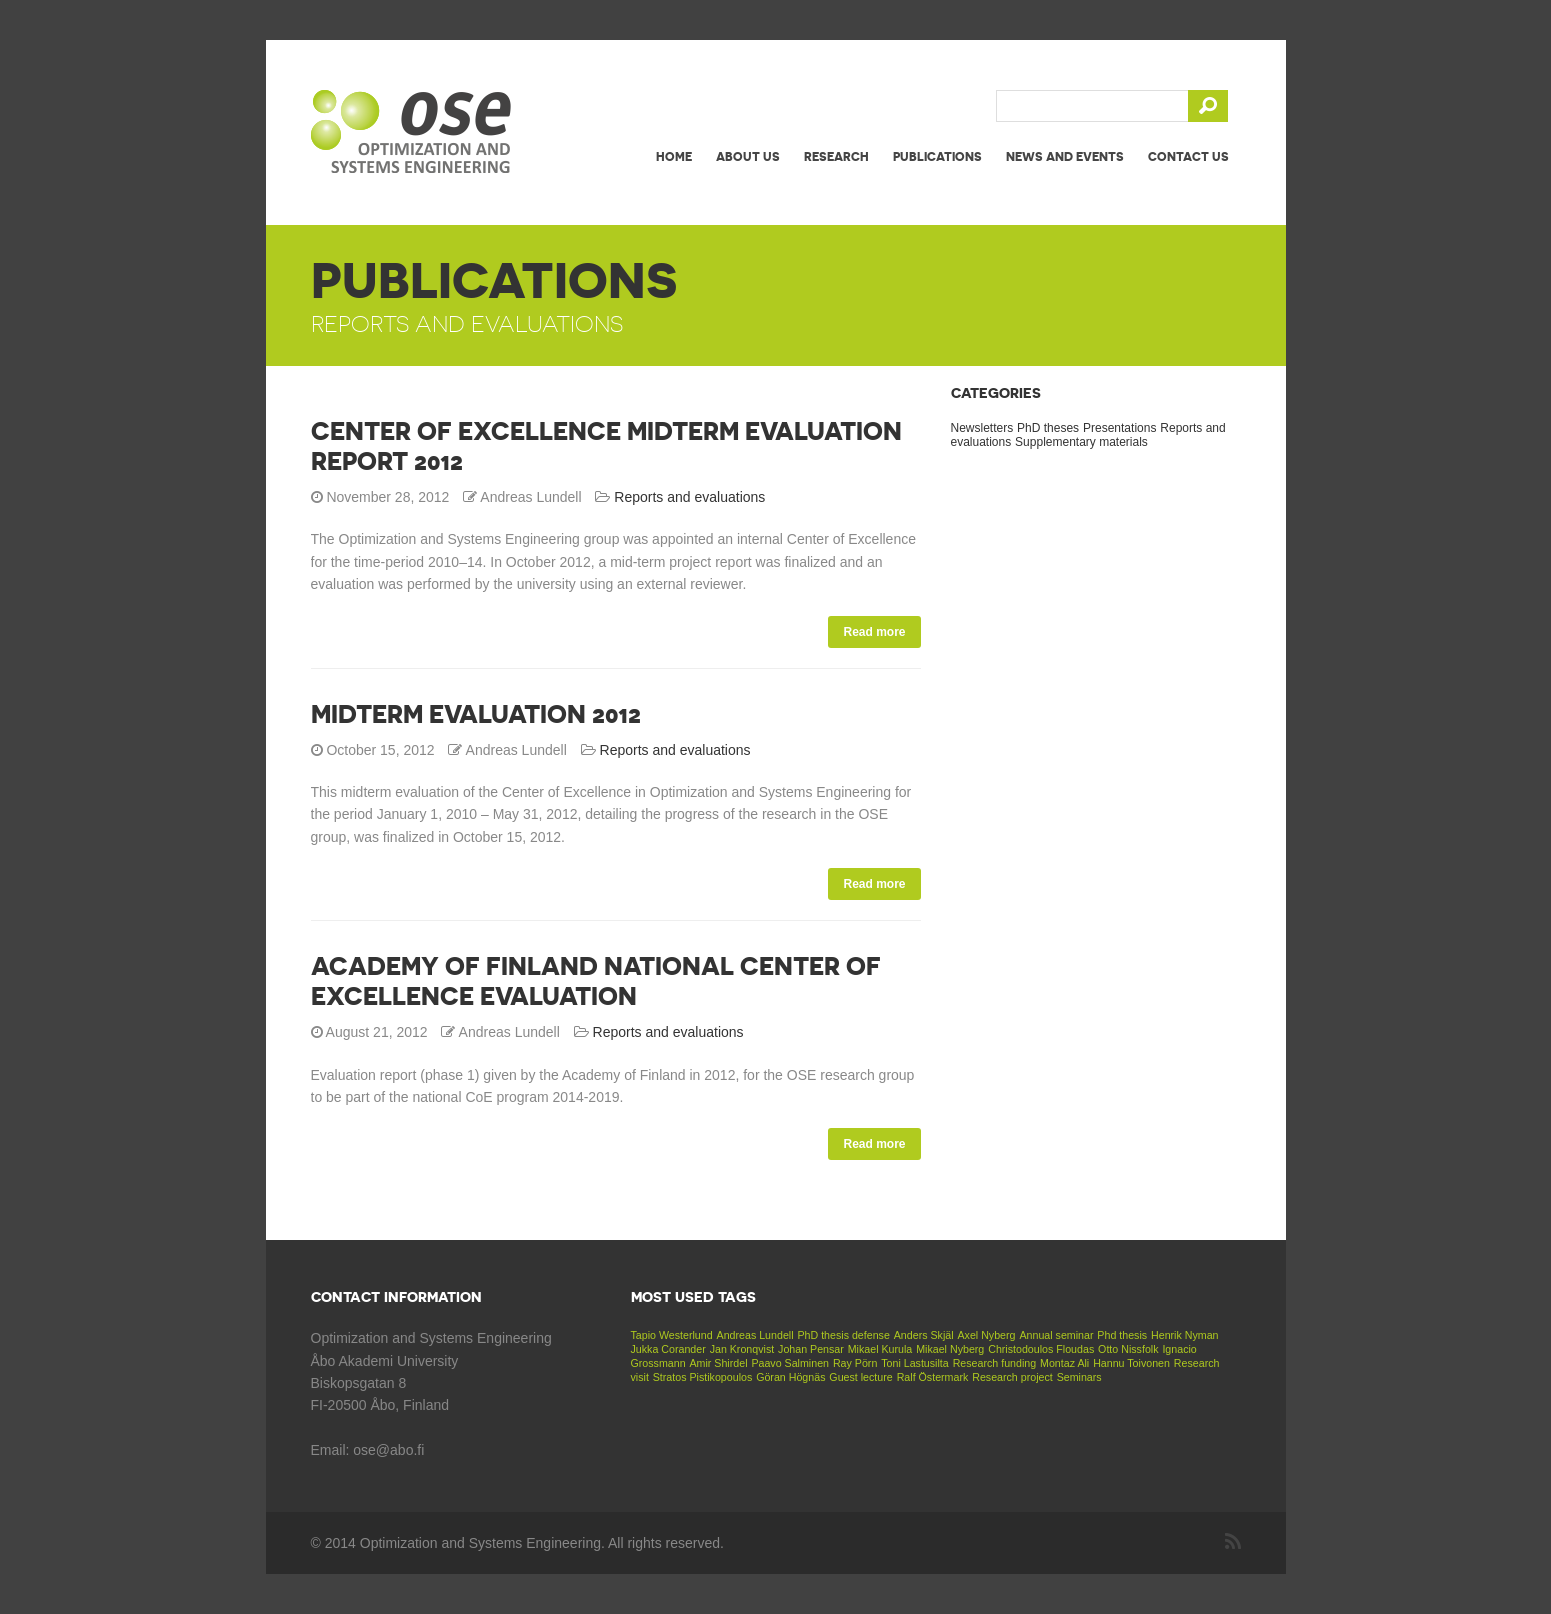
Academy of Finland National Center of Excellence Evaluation (596, 981)
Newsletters (982, 428)
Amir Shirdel (718, 1363)
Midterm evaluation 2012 (476, 714)
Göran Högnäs (790, 1377)
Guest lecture (860, 1377)
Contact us (1188, 156)
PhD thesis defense (843, 1335)
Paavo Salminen (790, 1363)
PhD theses (1048, 428)
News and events (1065, 156)
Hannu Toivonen (1131, 1363)
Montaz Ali (1064, 1363)
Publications (937, 156)
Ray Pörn (855, 1363)
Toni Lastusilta (915, 1363)
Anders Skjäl (924, 1335)
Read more (874, 632)
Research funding (995, 1363)
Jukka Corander (668, 1349)
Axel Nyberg (986, 1335)
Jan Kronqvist (742, 1349)
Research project (1012, 1377)
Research (836, 156)
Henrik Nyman (1185, 1335)
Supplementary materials (1081, 442)
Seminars (1079, 1377)
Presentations (1119, 428)
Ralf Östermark (933, 1377)
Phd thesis (1122, 1335)
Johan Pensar (811, 1349)
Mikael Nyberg (950, 1349)
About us (748, 156)
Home (674, 156)
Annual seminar (1056, 1335)
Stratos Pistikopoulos (703, 1377)
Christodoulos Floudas (1041, 1349)
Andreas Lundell (755, 1335)
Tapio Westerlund (672, 1335)
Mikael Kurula (880, 1349)
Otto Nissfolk (1128, 1349)
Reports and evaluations (689, 497)
